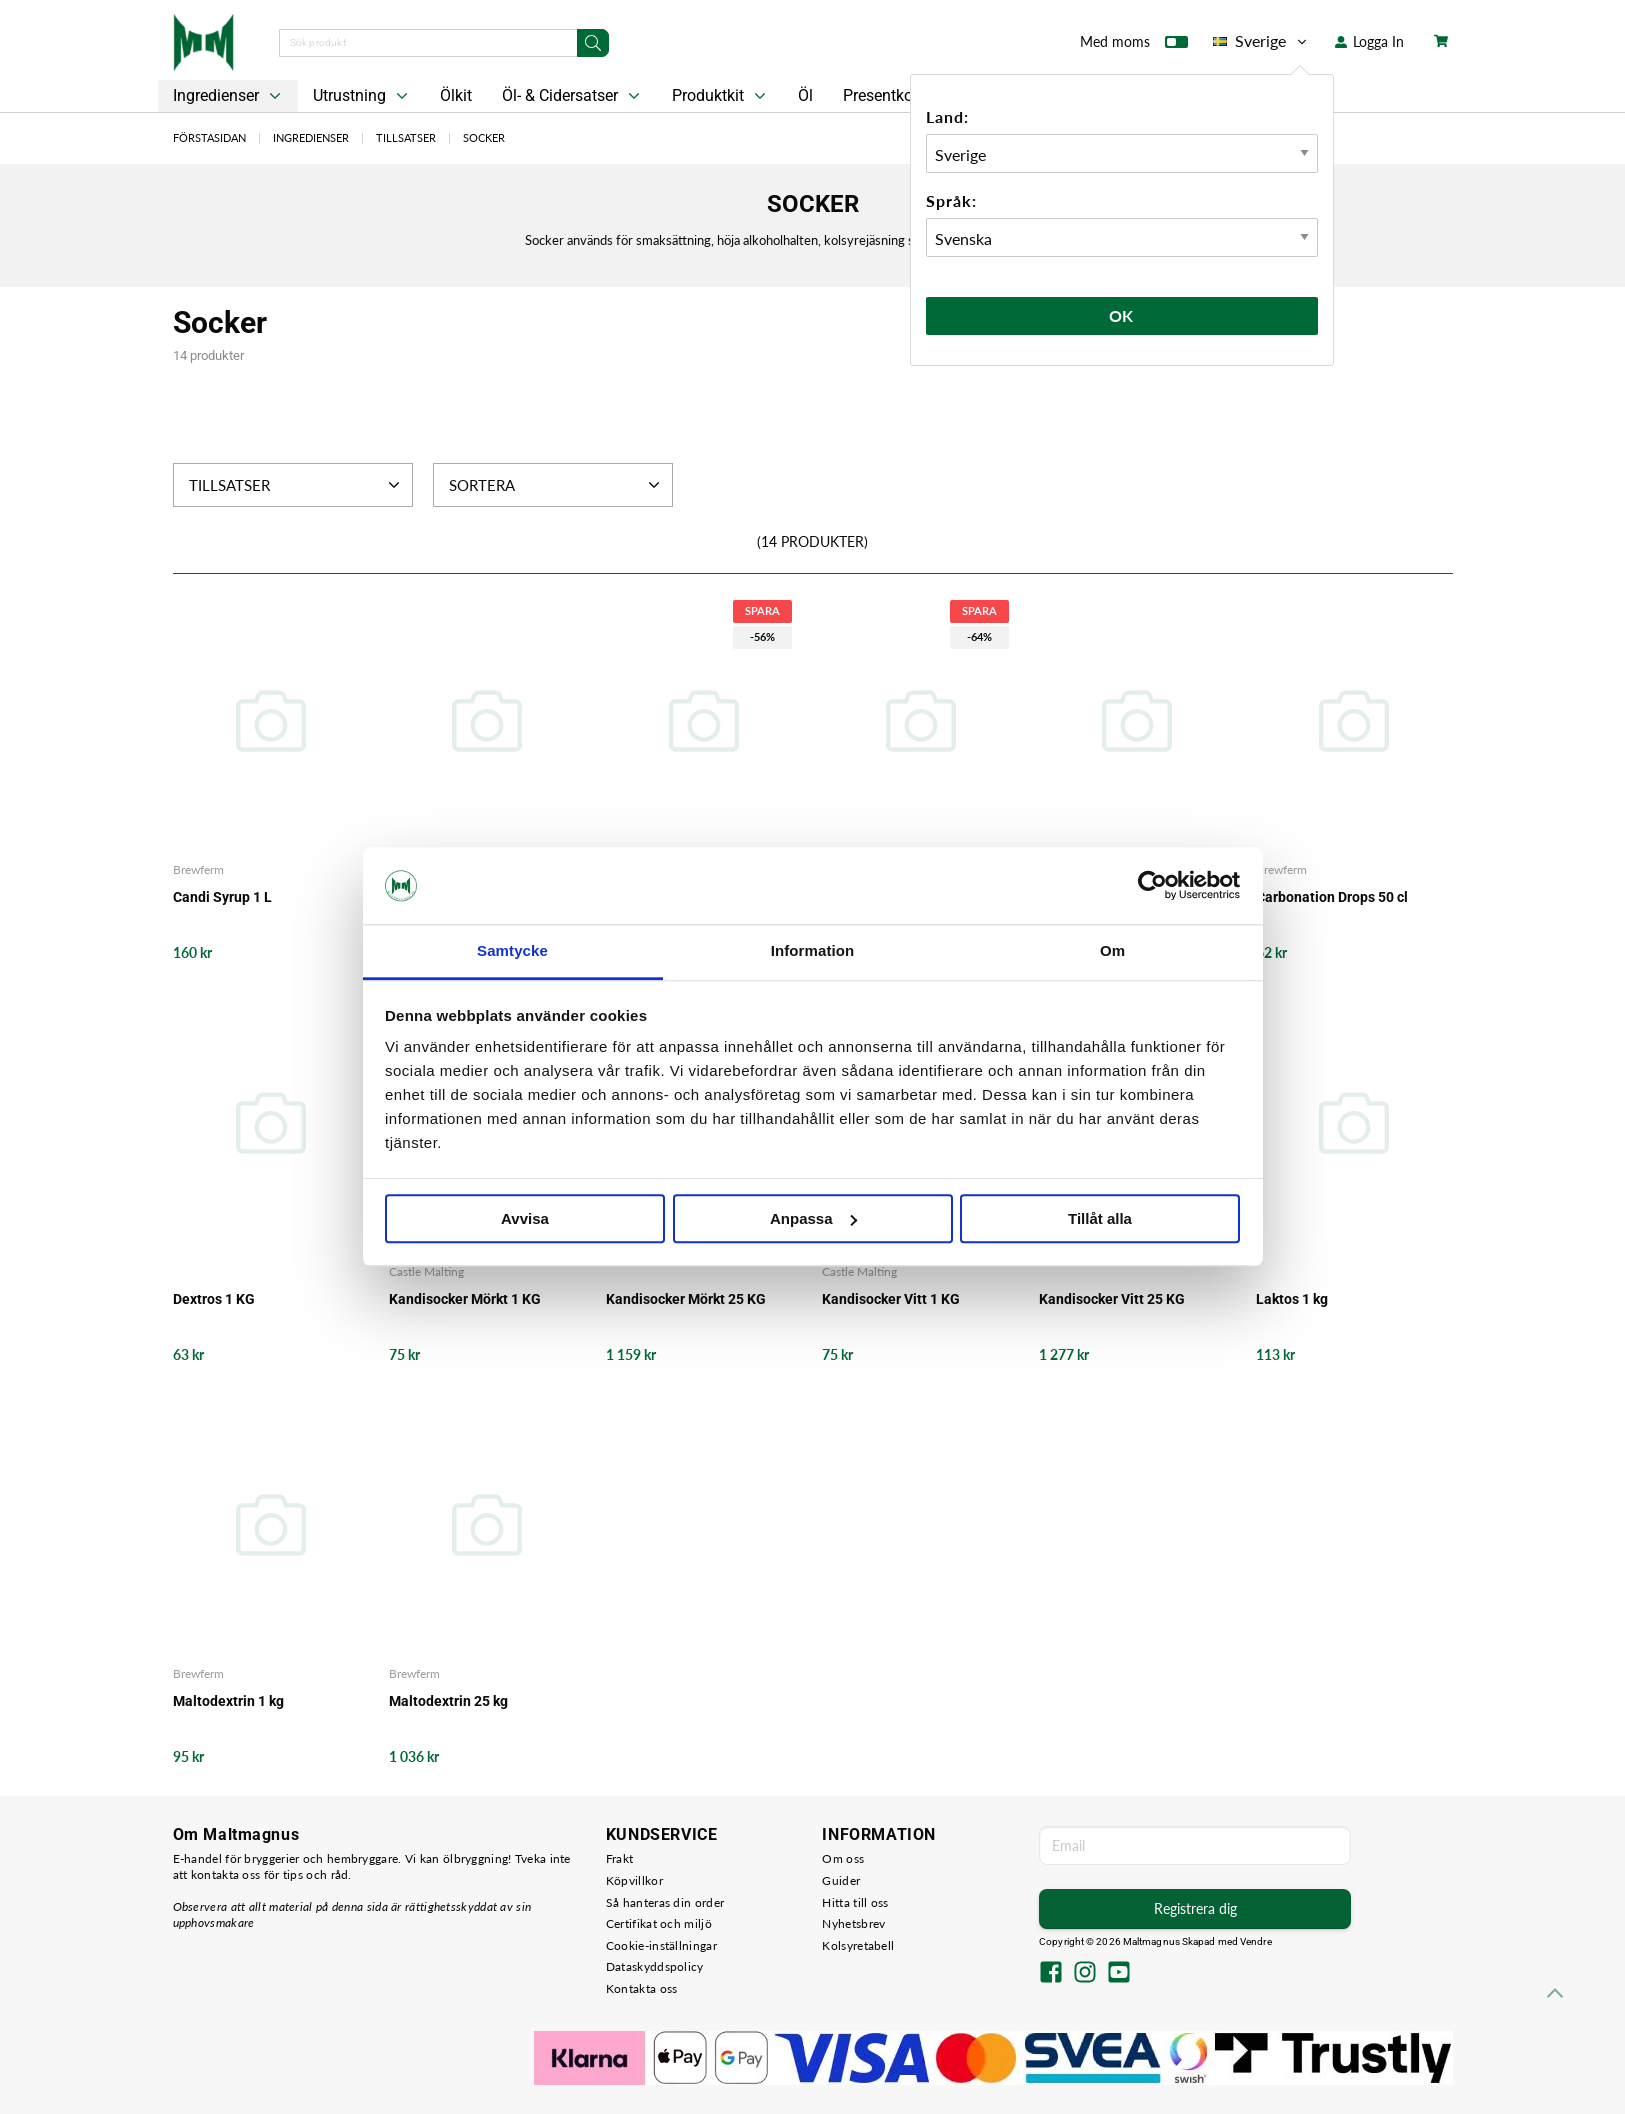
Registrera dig (1195, 1908)
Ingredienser (229, 96)
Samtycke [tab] (512, 950)
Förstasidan (209, 137)
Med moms (1134, 46)
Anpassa (813, 1218)
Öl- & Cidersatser (573, 96)
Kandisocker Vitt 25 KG (1112, 1299)
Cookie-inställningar (661, 1945)
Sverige (1261, 41)
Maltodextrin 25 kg (448, 1701)
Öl (805, 95)
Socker (484, 137)
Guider (841, 1880)
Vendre (1256, 1941)
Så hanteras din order (665, 1902)
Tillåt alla (1100, 1218)
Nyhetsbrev (853, 1923)
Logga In (1369, 41)
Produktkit (721, 96)
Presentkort (883, 95)
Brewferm (198, 869)
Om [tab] (1112, 950)
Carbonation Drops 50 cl (1332, 897)
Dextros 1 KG (214, 1299)
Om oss (843, 1858)
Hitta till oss (855, 1902)
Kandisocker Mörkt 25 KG (686, 1299)
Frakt (620, 1858)
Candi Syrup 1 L (222, 897)
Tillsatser (406, 137)
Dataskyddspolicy (655, 1966)
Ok (1122, 315)
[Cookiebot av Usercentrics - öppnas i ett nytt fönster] (1152, 886)
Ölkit (456, 95)
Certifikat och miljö (659, 1923)
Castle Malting (426, 1271)
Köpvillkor (634, 1880)
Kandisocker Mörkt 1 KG (465, 1299)
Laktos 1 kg (1292, 1299)
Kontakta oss (642, 1988)
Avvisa (525, 1218)
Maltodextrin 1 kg (228, 1701)
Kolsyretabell (858, 1945)
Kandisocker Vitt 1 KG (891, 1299)
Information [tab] (813, 950)
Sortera (556, 485)
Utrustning (362, 96)
